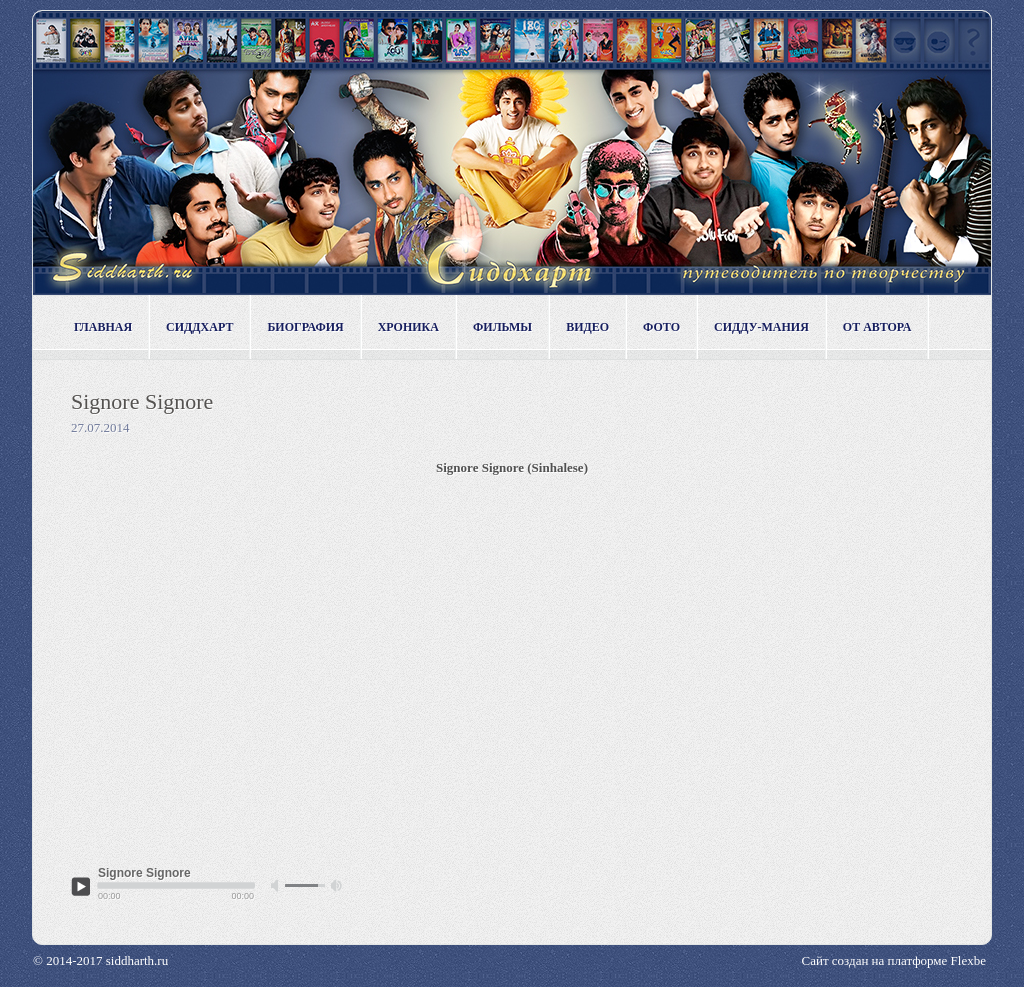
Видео (587, 327)
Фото (661, 327)
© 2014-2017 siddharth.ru (100, 960)
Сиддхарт (199, 327)
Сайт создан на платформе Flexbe (894, 960)
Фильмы (502, 327)
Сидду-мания (761, 327)
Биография (305, 327)
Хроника (408, 327)
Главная (103, 327)
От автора (877, 327)
